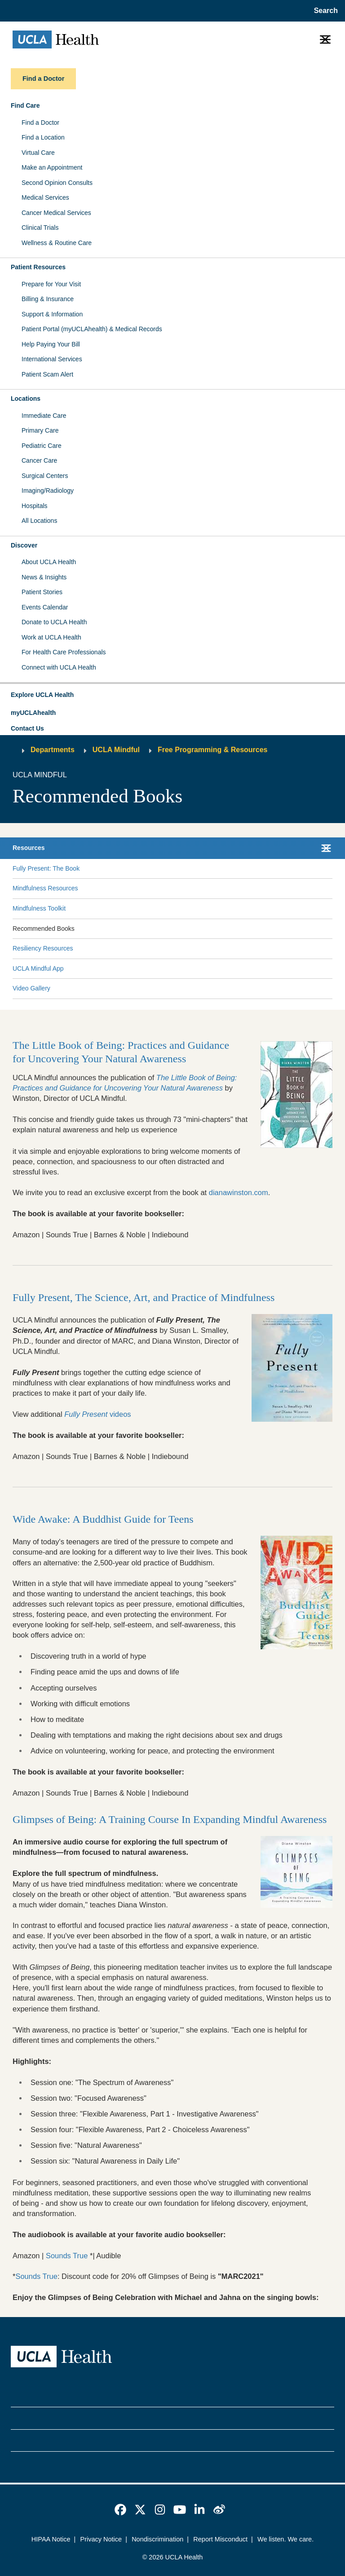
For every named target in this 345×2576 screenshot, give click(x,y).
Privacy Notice (101, 2539)
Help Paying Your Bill (51, 344)
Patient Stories (42, 592)
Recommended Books (44, 928)
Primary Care (40, 430)
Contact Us (27, 728)
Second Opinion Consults (57, 182)
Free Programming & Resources (213, 750)
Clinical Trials (40, 227)
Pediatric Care (42, 445)
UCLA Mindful (116, 750)
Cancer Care (39, 460)
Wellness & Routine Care (57, 242)
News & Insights (44, 577)
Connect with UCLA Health (59, 667)
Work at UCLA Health (51, 637)
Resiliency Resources (43, 948)
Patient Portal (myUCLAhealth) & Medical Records (92, 329)
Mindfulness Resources (45, 888)
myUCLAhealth (33, 712)
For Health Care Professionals (64, 652)
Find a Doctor (40, 122)
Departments (53, 750)
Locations (25, 398)
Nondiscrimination (157, 2539)
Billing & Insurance (48, 298)
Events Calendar (45, 607)
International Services (52, 359)
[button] (172, 695)
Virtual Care (38, 152)
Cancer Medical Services (56, 212)
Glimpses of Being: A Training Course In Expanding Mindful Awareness (170, 1819)
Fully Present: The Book (46, 868)
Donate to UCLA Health (54, 622)
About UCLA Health (49, 561)
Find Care (25, 105)
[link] (120, 2509)
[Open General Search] (324, 10)
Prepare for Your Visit (51, 284)
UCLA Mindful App (38, 968)
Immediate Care (44, 415)
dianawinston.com (238, 1192)
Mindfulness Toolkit (39, 908)
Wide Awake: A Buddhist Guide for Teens (103, 1519)
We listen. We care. (285, 2539)
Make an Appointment (52, 167)
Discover (24, 545)
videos (97, 1414)
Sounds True (67, 2256)
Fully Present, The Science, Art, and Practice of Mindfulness (143, 1297)
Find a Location (43, 137)
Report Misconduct (220, 2539)
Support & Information (52, 314)
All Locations (39, 520)
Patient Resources (38, 267)
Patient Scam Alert (47, 374)
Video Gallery (31, 988)
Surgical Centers (45, 475)
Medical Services (45, 197)
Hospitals (35, 505)
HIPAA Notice (51, 2539)
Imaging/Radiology (48, 490)
